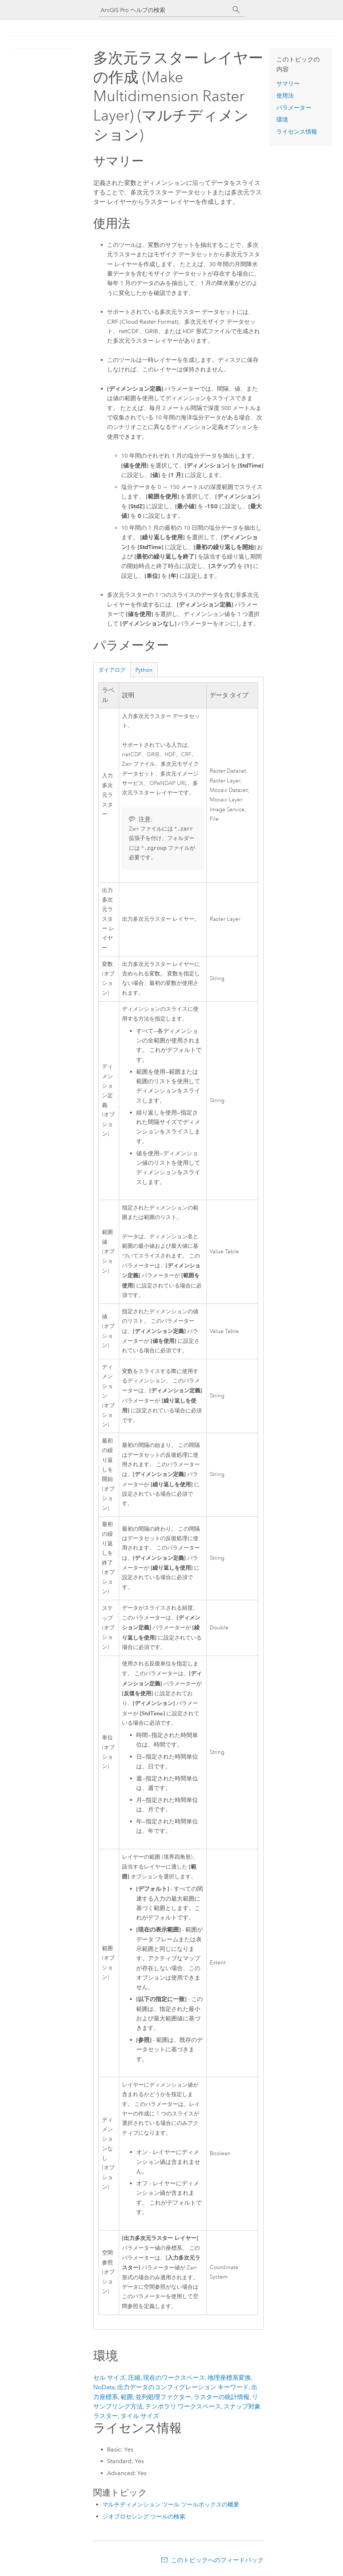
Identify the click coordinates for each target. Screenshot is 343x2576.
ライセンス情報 (296, 131)
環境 (282, 119)
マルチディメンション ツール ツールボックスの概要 (170, 2505)
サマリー (288, 83)
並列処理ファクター (163, 2398)
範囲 (127, 2398)
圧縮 (134, 2379)
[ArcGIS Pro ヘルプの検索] (164, 10)
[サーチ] (236, 9)
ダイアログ (112, 670)
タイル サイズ (140, 2417)
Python (144, 670)
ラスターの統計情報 (221, 2398)
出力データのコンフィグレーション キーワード (183, 2388)
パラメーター (293, 107)
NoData (104, 2388)
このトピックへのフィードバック (217, 2561)
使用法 (285, 95)
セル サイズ (109, 2379)
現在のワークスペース (174, 2379)
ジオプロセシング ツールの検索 (143, 2517)
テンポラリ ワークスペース (183, 2407)
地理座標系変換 (229, 2379)
